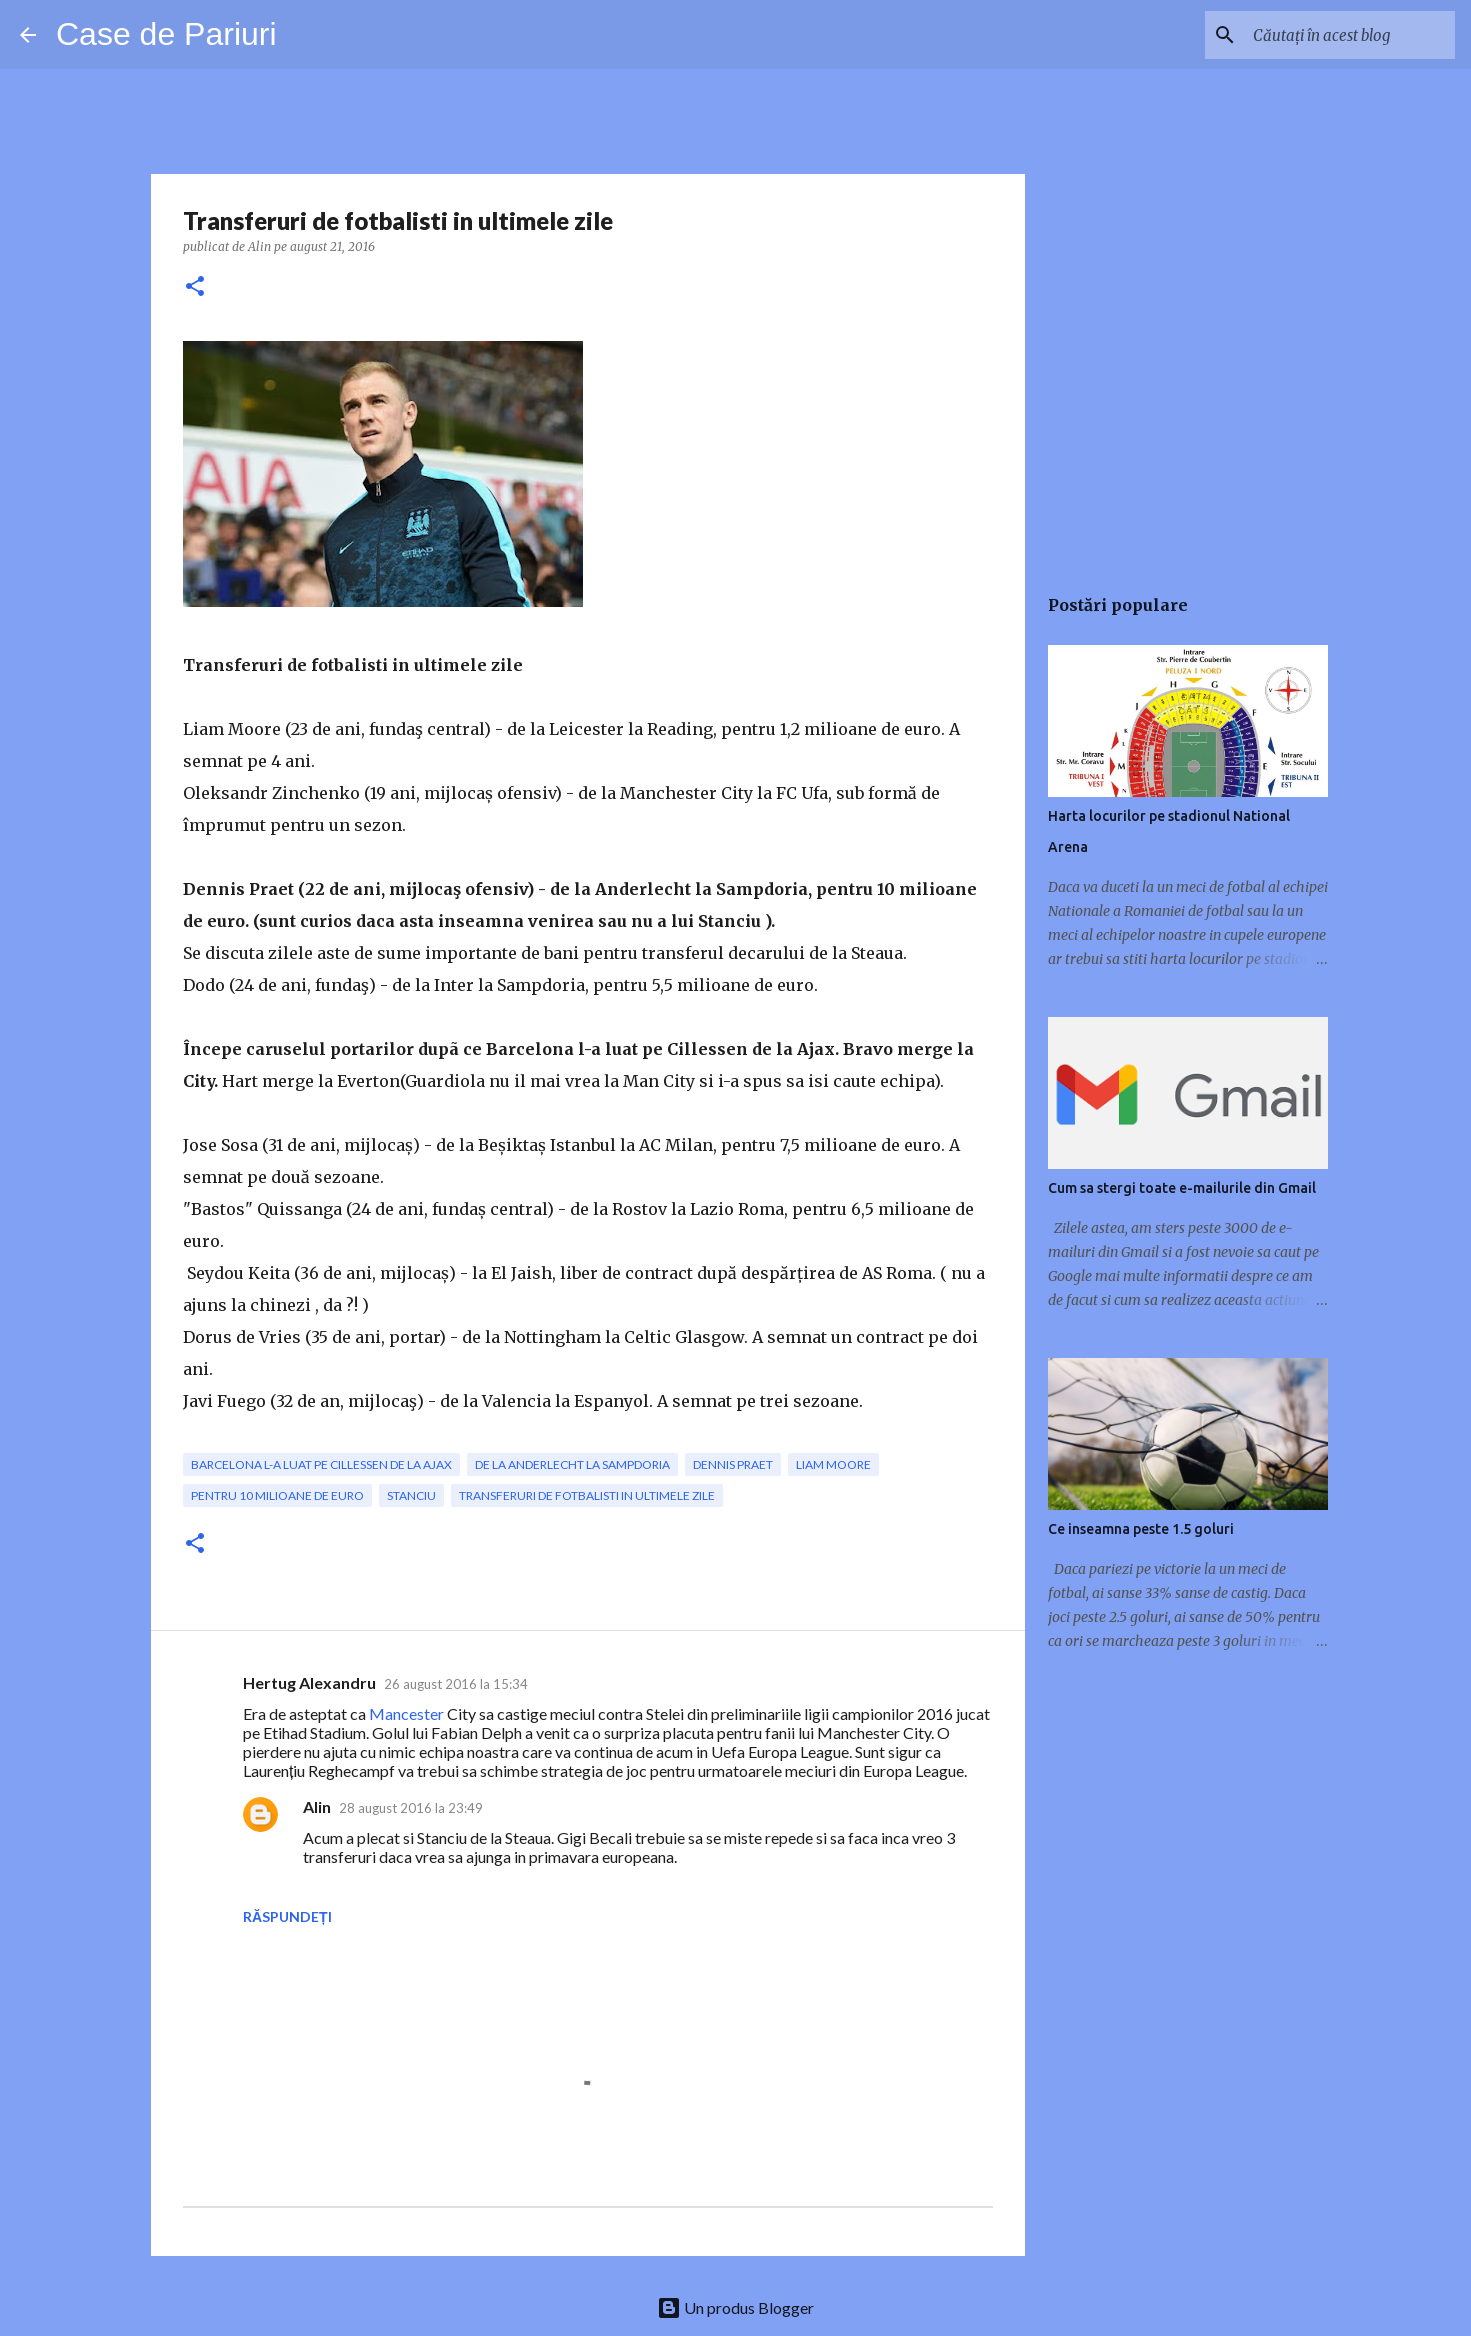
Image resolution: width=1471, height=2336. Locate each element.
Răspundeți (287, 1916)
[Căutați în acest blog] (1350, 35)
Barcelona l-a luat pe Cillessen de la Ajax (321, 1464)
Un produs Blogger (735, 2307)
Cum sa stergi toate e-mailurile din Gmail (1182, 1188)
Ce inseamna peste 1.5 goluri (1141, 1529)
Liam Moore (833, 1464)
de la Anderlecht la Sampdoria (572, 1464)
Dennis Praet (733, 1464)
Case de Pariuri (166, 34)
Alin (317, 1806)
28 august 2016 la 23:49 (411, 1808)
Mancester (406, 1713)
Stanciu (411, 1495)
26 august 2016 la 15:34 (456, 1684)
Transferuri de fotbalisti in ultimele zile (587, 1495)
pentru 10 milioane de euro (277, 1495)
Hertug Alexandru (309, 1682)
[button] (195, 287)
